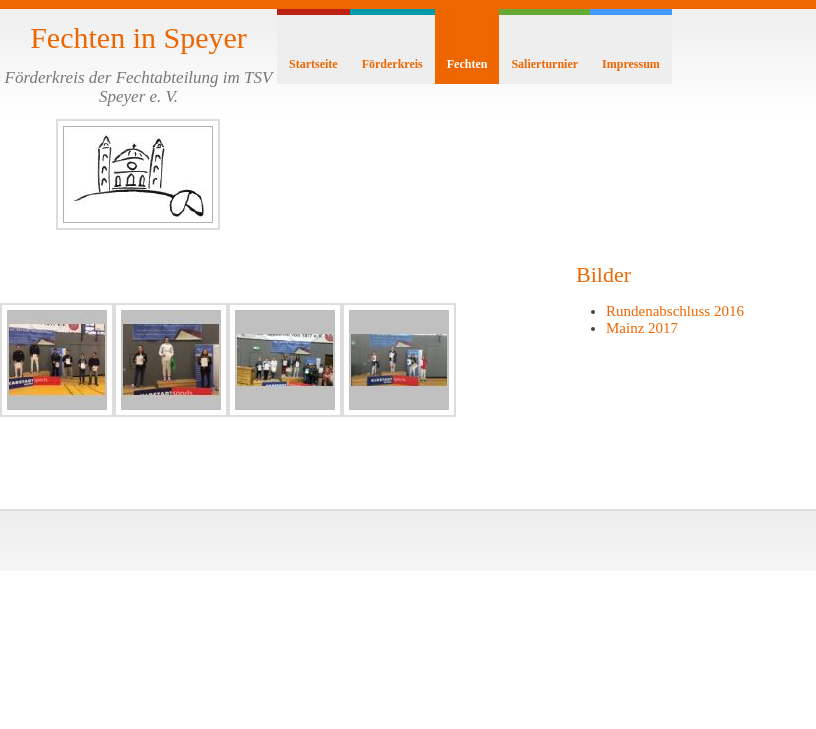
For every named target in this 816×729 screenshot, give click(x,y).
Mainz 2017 (642, 328)
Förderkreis (392, 64)
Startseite (313, 64)
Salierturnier (544, 64)
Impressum (631, 64)
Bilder (603, 274)
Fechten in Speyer (138, 37)
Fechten (467, 64)
